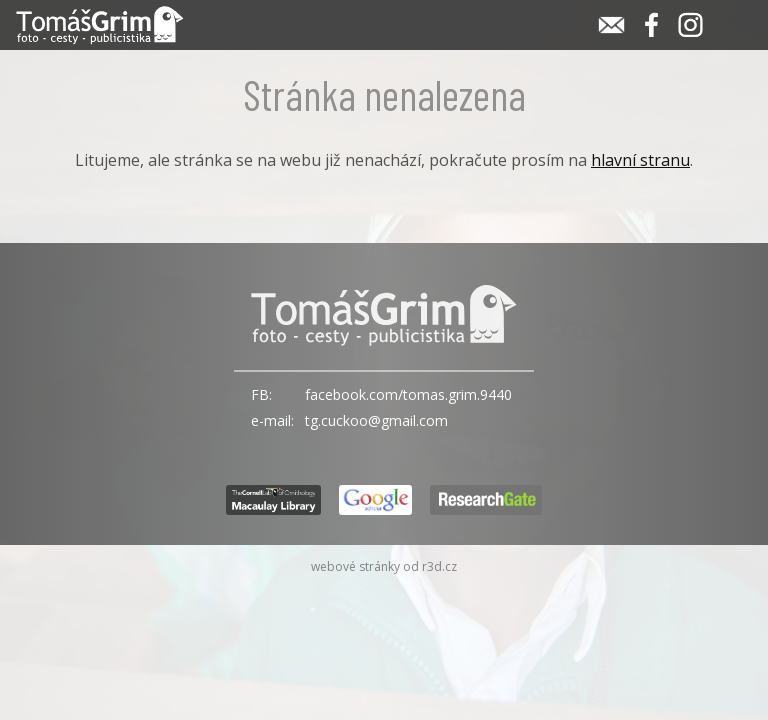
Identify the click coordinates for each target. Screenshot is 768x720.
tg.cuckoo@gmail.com (376, 420)
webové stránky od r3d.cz (384, 566)
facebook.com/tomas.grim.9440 (408, 394)
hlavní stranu (640, 160)
